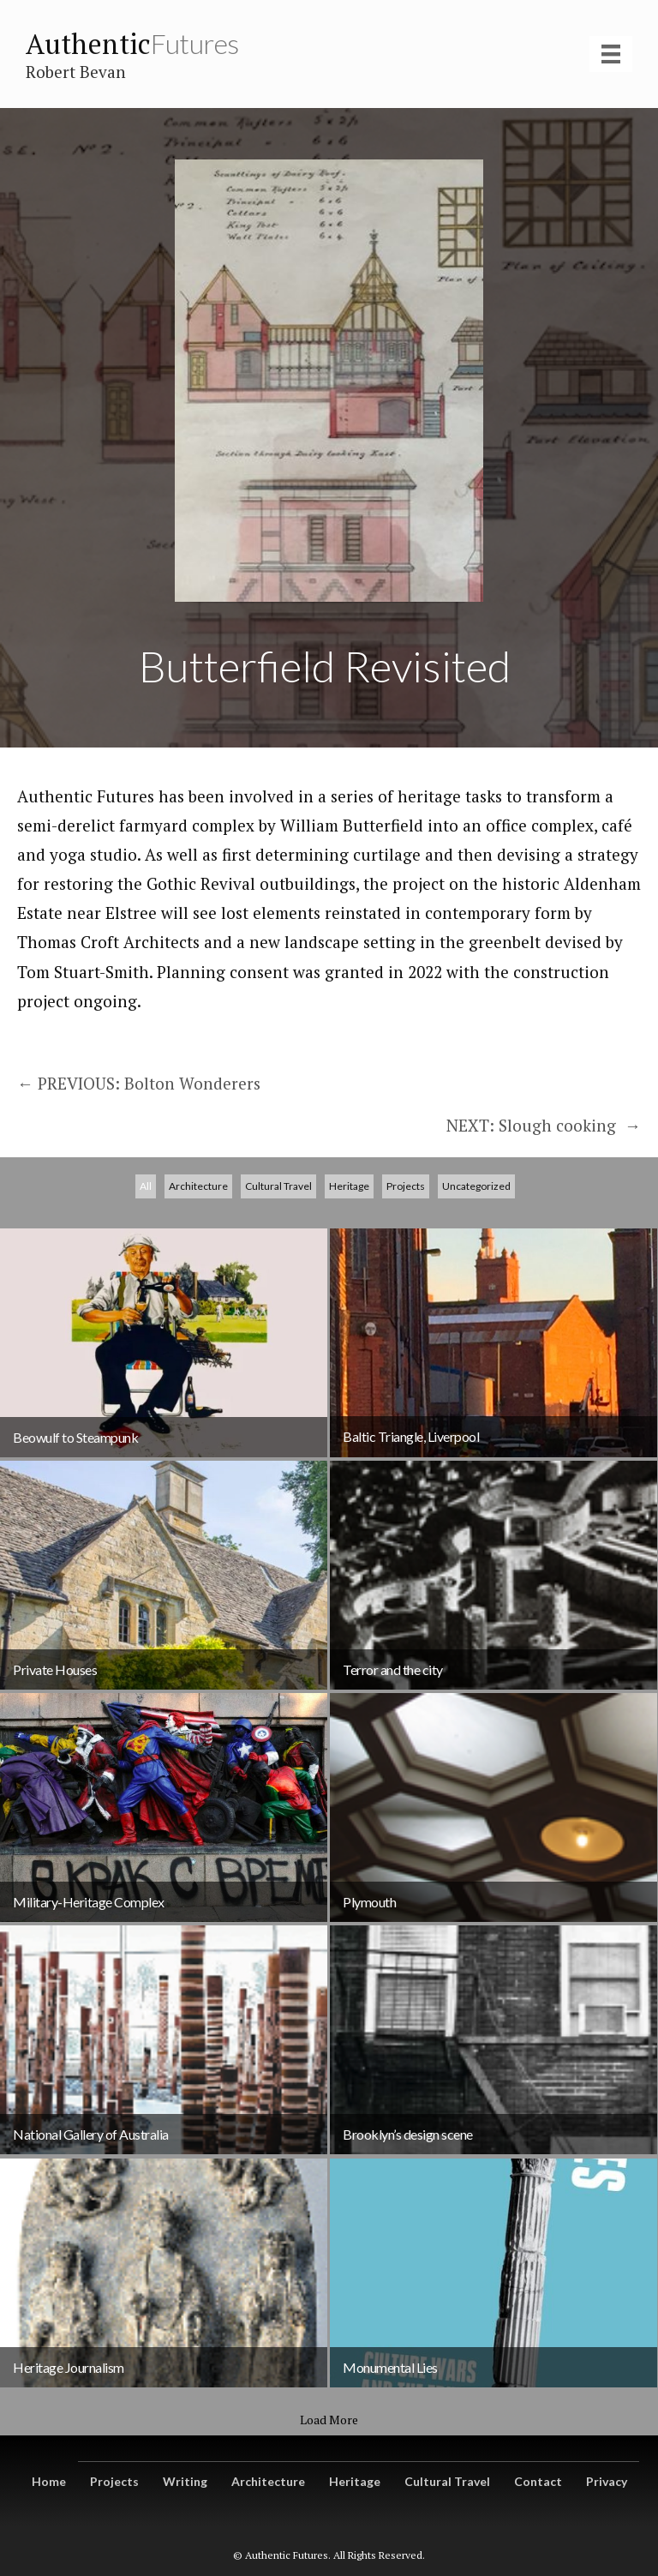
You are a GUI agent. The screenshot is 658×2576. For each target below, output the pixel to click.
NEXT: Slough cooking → (543, 1125)
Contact (538, 2481)
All (146, 1282)
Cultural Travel (278, 1282)
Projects (405, 1282)
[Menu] (610, 54)
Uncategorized (476, 1282)
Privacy (606, 2481)
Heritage (349, 1282)
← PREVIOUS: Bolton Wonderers (138, 1083)
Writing (185, 2481)
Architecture (198, 1282)
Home (49, 2481)
